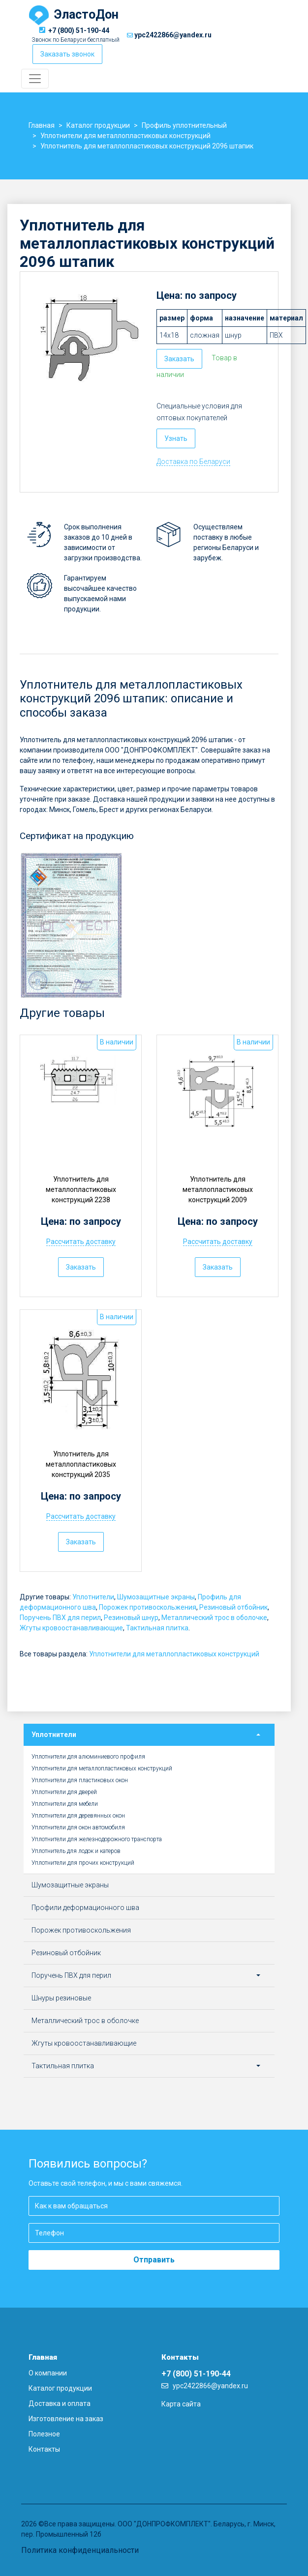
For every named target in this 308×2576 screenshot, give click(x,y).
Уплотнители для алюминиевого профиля (88, 1756)
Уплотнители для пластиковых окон (79, 1780)
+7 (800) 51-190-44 (78, 30)
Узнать (175, 438)
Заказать (179, 359)
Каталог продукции (60, 2388)
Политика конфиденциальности (80, 2550)
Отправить (154, 2259)
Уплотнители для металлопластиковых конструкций (174, 1654)
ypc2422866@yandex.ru (173, 35)
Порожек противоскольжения (147, 1607)
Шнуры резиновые (61, 1998)
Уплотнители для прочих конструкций (82, 1862)
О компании (48, 2373)
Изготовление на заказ (66, 2419)
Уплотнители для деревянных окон (78, 1815)
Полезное (44, 2434)
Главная (43, 2357)
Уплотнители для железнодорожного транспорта (96, 1839)
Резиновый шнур (131, 1617)
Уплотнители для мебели (64, 1803)
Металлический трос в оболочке (214, 1617)
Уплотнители (93, 1597)
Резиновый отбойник (233, 1607)
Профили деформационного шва (85, 1907)
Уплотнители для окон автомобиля (78, 1827)
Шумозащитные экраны (156, 1597)
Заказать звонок (67, 54)
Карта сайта (181, 2404)
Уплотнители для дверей (64, 1792)
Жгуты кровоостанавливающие (71, 1628)
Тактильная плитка (157, 1628)
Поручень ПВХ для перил (60, 1617)
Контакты (44, 2449)
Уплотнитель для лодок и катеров (76, 1851)
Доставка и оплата (60, 2403)
